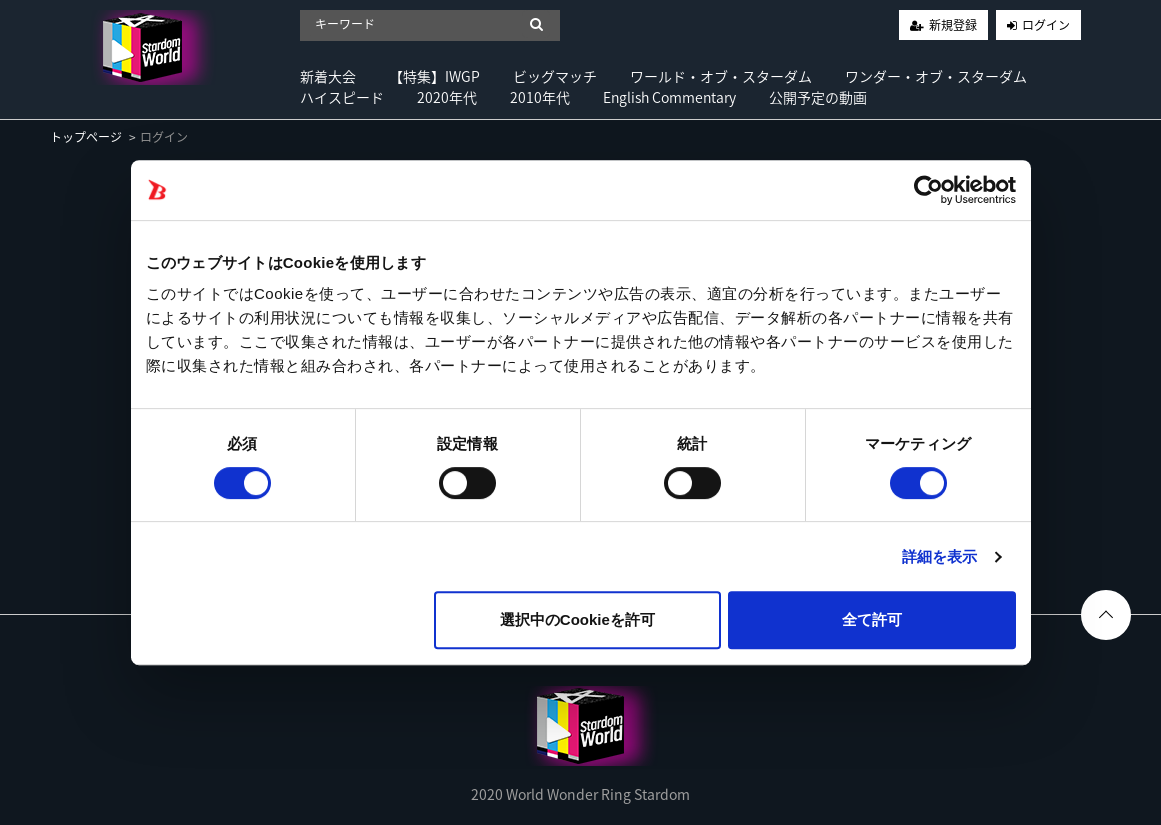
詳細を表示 (940, 556)
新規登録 (953, 25)
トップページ (86, 137)
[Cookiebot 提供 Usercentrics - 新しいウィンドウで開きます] (928, 190)
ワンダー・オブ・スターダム (936, 76)
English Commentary (669, 97)
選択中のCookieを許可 (577, 619)
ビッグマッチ (555, 76)
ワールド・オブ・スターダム (721, 76)
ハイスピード (342, 97)
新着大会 (328, 76)
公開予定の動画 (818, 97)
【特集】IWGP (434, 76)
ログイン (1046, 25)
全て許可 (872, 619)
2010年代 (540, 97)
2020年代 (447, 97)
